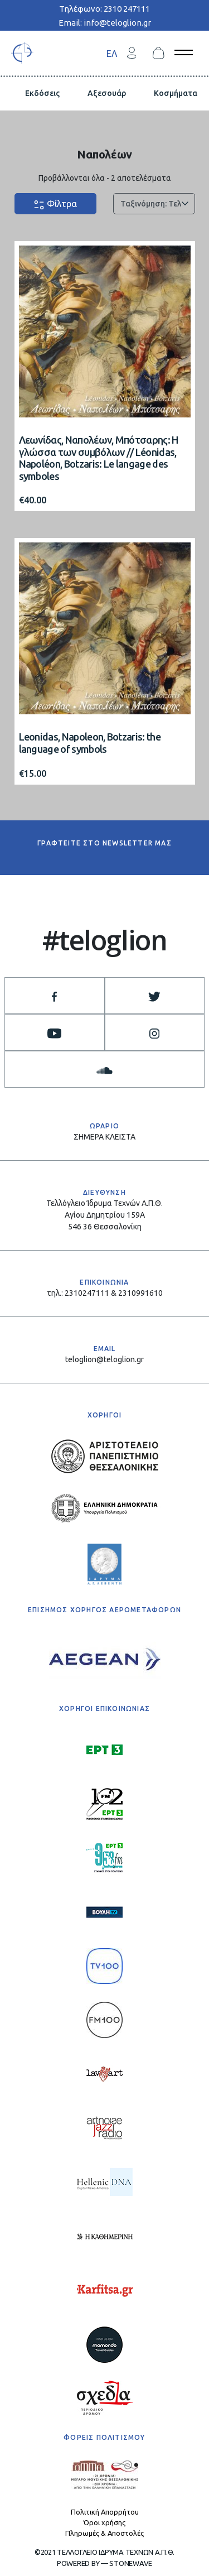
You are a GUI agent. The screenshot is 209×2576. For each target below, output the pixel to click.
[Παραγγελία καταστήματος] (154, 203)
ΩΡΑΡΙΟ (104, 1126)
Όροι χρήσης (104, 2522)
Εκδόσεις (42, 93)
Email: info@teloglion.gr (105, 22)
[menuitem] (112, 53)
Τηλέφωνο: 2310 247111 (104, 8)
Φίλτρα (55, 204)
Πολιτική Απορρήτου (105, 2512)
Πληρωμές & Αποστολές (104, 2533)
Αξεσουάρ (107, 93)
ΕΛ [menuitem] (111, 53)
